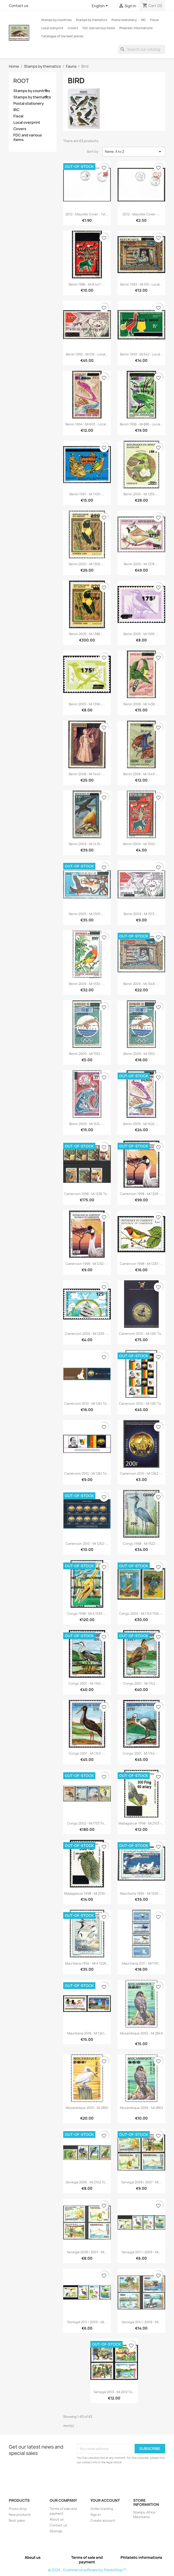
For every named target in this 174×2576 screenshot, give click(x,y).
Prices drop (18, 2509)
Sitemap (56, 2531)
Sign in (95, 2514)
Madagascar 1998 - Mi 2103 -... (141, 1823)
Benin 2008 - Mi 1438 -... (141, 704)
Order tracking (101, 2509)
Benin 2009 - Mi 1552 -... (87, 1054)
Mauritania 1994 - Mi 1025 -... (141, 1893)
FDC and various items (98, 28)
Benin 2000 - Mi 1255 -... (141, 494)
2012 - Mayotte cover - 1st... (86, 214)
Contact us (18, 5)
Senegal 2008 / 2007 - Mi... (141, 2182)
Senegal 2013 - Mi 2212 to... (114, 2392)
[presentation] (114, 2477)
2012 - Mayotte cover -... (141, 214)
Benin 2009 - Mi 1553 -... (141, 1054)
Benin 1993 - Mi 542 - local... (141, 354)
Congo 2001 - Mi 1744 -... (141, 1753)
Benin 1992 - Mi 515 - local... (141, 284)
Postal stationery (124, 20)
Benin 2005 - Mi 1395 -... (141, 634)
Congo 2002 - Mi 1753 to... (87, 1823)
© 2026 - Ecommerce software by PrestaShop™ (87, 2570)
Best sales (17, 2520)
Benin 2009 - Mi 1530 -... (87, 984)
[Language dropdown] (100, 6)
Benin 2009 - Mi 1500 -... (141, 844)
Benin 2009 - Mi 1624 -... (141, 1124)
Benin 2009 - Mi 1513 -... (141, 914)
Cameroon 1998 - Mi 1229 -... (141, 1194)
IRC (143, 20)
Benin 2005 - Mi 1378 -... (141, 564)
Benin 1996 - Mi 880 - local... (141, 424)
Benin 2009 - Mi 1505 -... (87, 914)
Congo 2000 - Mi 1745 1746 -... (141, 1613)
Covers (73, 28)
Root (21, 81)
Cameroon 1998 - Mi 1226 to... (87, 1194)
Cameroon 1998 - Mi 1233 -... (141, 1264)
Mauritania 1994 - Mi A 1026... (87, 1963)
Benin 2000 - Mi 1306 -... (87, 564)
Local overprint (52, 28)
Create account (102, 2520)
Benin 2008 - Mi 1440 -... (87, 774)
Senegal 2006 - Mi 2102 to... (87, 2182)
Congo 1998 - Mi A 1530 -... (87, 1613)
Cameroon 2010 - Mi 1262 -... (141, 1473)
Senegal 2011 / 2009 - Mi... (141, 2252)
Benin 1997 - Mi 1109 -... (87, 494)
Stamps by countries (56, 20)
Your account (105, 2500)
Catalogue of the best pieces (62, 36)
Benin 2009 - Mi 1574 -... (87, 1124)
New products (20, 2514)
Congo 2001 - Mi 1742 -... (141, 1683)
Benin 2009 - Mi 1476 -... (87, 844)
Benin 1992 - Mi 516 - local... (87, 354)
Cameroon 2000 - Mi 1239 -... (87, 1333)
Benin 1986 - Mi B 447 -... (87, 284)
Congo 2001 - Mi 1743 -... (87, 1753)
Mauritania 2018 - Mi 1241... (87, 2033)
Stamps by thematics (91, 20)
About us (57, 2519)
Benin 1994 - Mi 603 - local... (87, 424)
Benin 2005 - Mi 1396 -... (87, 704)
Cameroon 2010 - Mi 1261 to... (141, 1333)
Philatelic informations (136, 28)
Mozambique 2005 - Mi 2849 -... (141, 2035)
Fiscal (154, 20)
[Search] (141, 49)
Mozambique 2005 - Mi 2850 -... (87, 2110)
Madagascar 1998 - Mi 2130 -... (87, 1893)
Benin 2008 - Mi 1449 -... (141, 774)
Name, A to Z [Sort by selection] (134, 151)
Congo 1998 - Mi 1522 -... (141, 1543)
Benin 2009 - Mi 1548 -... (141, 984)
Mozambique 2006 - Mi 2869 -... (141, 2110)
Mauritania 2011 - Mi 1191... (141, 1963)
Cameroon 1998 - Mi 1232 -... (86, 1264)
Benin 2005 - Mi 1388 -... (87, 634)
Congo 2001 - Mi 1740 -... (86, 1683)
